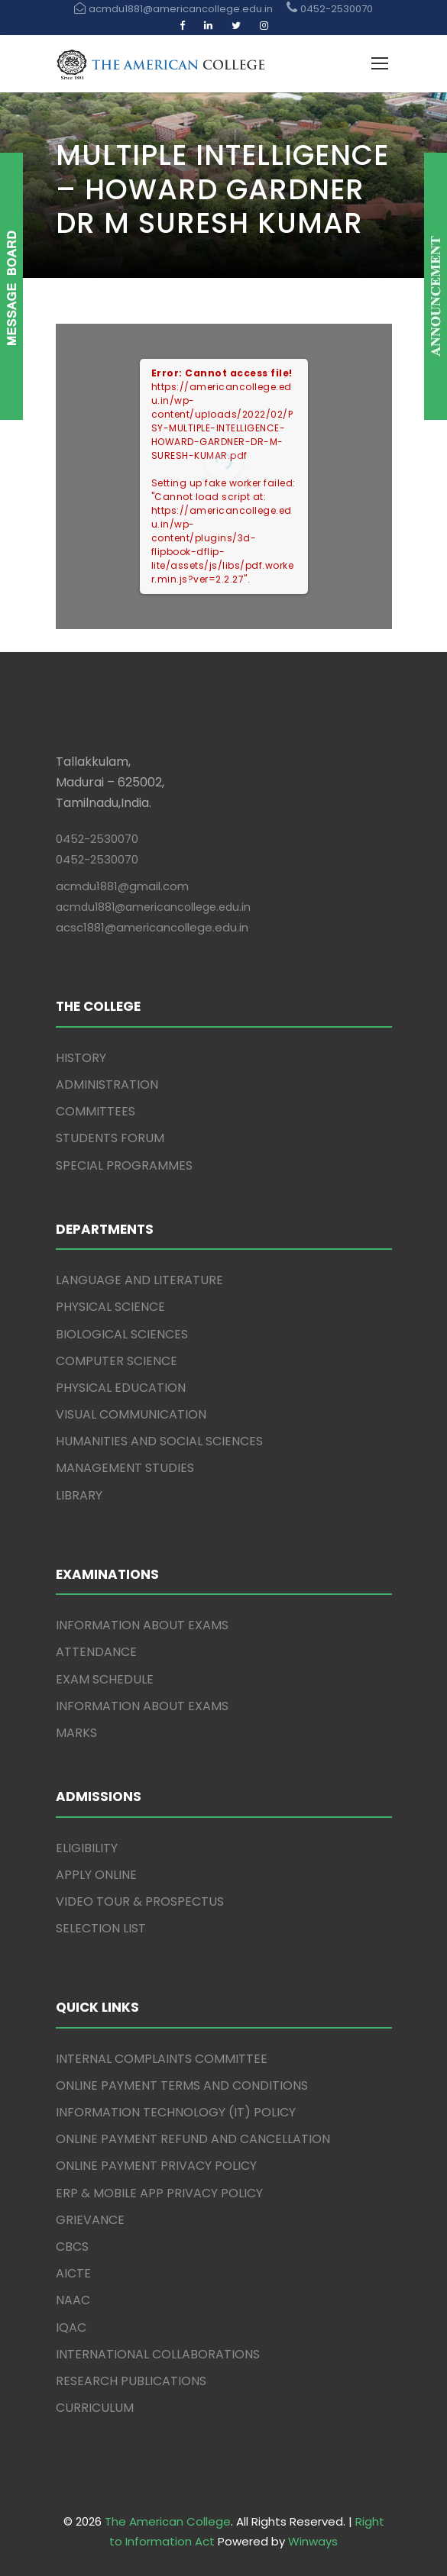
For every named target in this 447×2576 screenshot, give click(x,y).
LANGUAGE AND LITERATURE (139, 1280)
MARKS (76, 1733)
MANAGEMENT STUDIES (125, 1468)
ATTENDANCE (96, 1652)
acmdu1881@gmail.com (122, 886)
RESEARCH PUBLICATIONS (131, 2381)
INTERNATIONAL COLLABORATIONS (158, 2354)
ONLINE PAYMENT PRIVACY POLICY (156, 2165)
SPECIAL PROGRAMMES (124, 1165)
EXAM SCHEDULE (105, 1679)
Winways (313, 2541)
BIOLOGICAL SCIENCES (122, 1334)
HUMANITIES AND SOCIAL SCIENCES (159, 1441)
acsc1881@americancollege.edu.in (152, 927)
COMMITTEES (95, 1111)
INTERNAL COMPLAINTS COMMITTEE (161, 2059)
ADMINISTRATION (107, 1084)
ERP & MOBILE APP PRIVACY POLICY (159, 2193)
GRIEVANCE (90, 2220)
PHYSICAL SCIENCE (110, 1306)
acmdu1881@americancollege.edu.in (153, 907)
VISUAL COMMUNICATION (131, 1414)
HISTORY (81, 1058)
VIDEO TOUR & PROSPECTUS (140, 1901)
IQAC (71, 2327)
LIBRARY (79, 1495)
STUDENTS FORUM (110, 1138)
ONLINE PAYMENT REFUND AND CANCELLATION (193, 2139)
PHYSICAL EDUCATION (121, 1387)
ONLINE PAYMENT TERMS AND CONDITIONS (182, 2085)
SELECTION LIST (101, 1928)
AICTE (73, 2273)
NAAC (73, 2300)
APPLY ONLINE (96, 1875)
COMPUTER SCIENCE (116, 1361)
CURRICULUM (95, 2407)
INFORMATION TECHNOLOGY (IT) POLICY (176, 2112)
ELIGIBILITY (87, 1848)
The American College (168, 2521)
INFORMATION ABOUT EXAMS (142, 1625)
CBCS (72, 2246)
